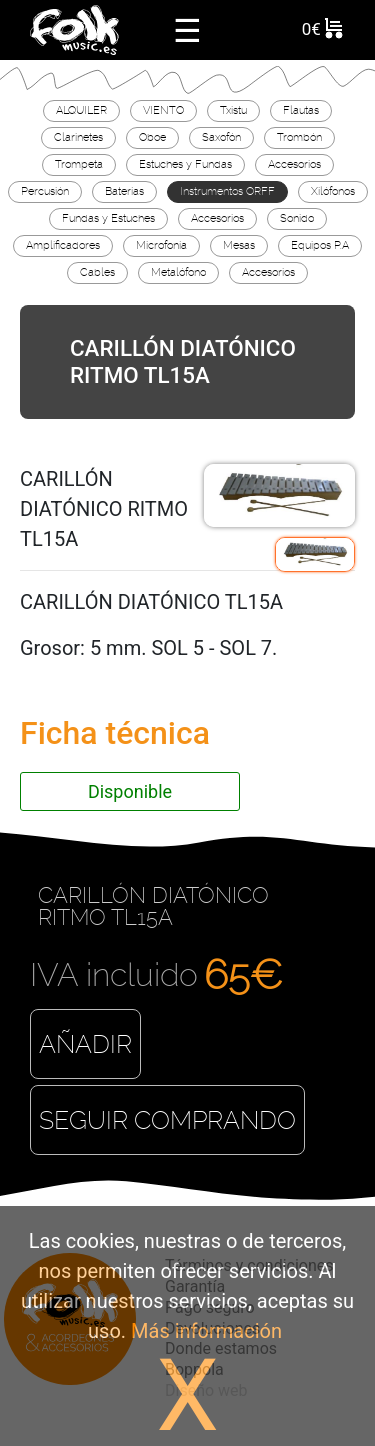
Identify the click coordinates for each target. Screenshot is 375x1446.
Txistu (233, 110)
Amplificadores (63, 245)
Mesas (239, 245)
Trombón (299, 137)
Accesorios (294, 164)
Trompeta (79, 164)
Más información (206, 1331)
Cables (97, 272)
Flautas (301, 110)
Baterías (124, 191)
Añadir (85, 1044)
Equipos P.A (320, 245)
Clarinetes (78, 137)
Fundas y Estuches (108, 218)
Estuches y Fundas (185, 164)
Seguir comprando (167, 1120)
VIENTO (163, 110)
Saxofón (221, 137)
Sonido (297, 218)
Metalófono (178, 272)
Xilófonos (333, 191)
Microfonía (161, 245)
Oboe (152, 137)
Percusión (45, 191)
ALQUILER (81, 110)
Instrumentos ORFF (227, 191)
